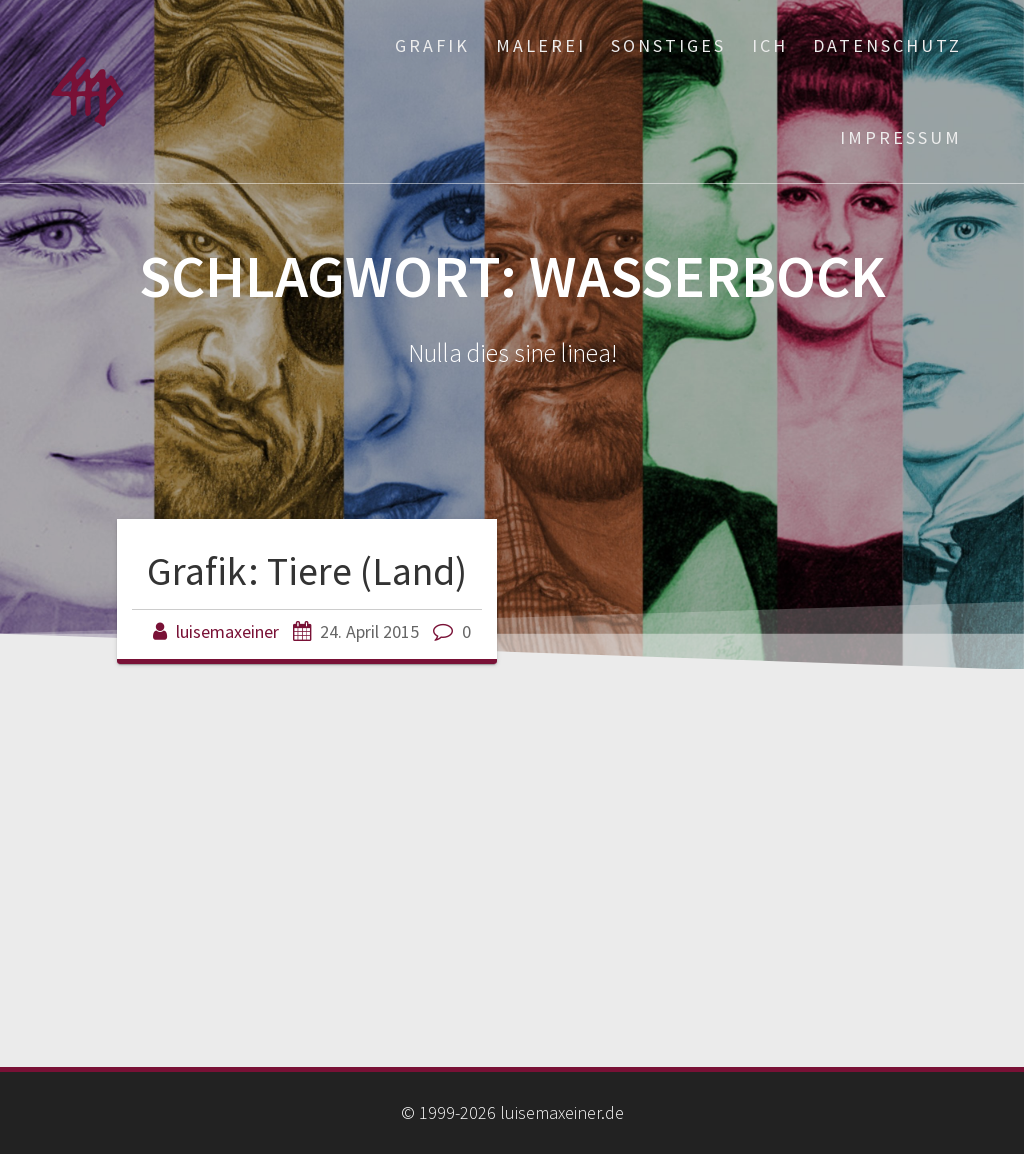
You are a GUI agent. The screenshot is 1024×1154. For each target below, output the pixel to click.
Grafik (432, 45)
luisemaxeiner (227, 631)
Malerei (541, 45)
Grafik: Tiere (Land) (307, 571)
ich (770, 45)
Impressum (901, 137)
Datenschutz (887, 45)
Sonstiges (668, 45)
